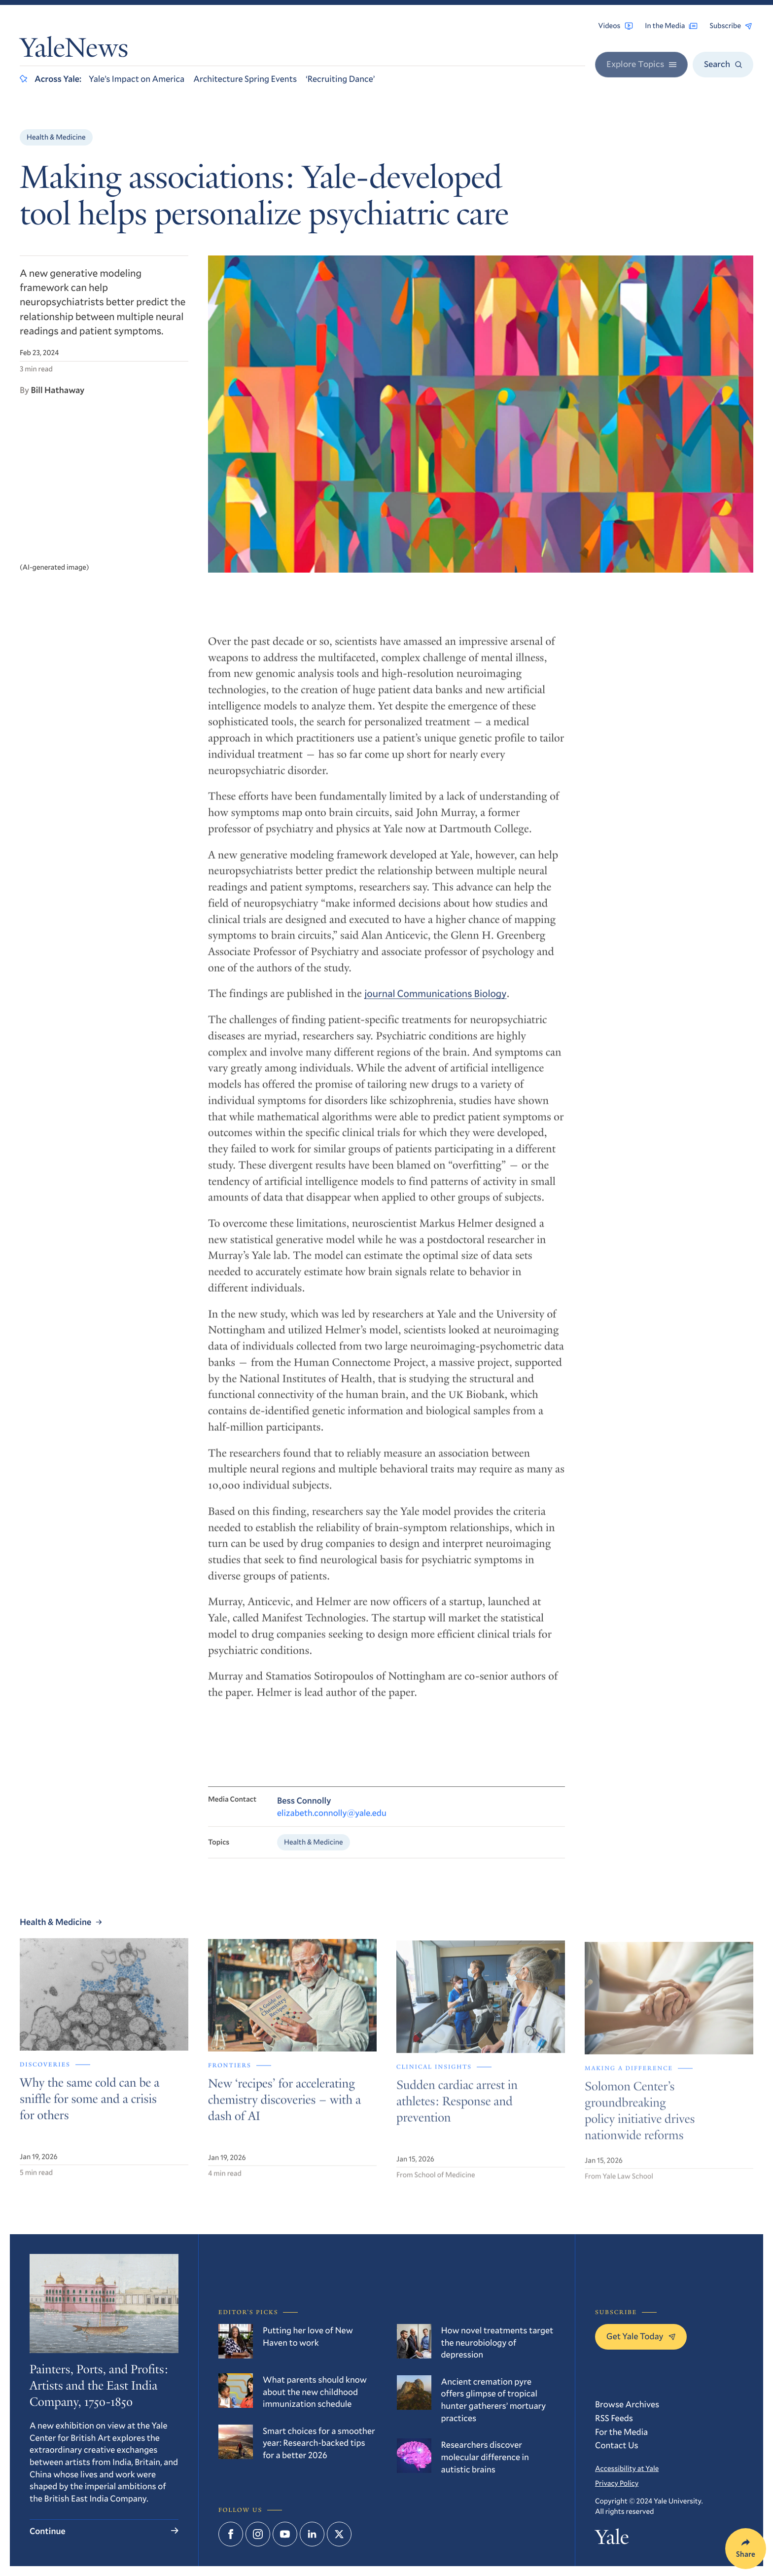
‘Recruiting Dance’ (340, 78)
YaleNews (74, 50)
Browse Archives (627, 2404)
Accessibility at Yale (627, 2468)
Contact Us (616, 2445)
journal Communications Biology (435, 1003)
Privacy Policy (616, 2483)
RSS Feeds (614, 2418)
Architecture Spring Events (245, 78)
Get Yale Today (640, 2336)
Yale (612, 2539)
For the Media (621, 2431)
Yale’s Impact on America (136, 78)
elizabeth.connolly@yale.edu (331, 1822)
